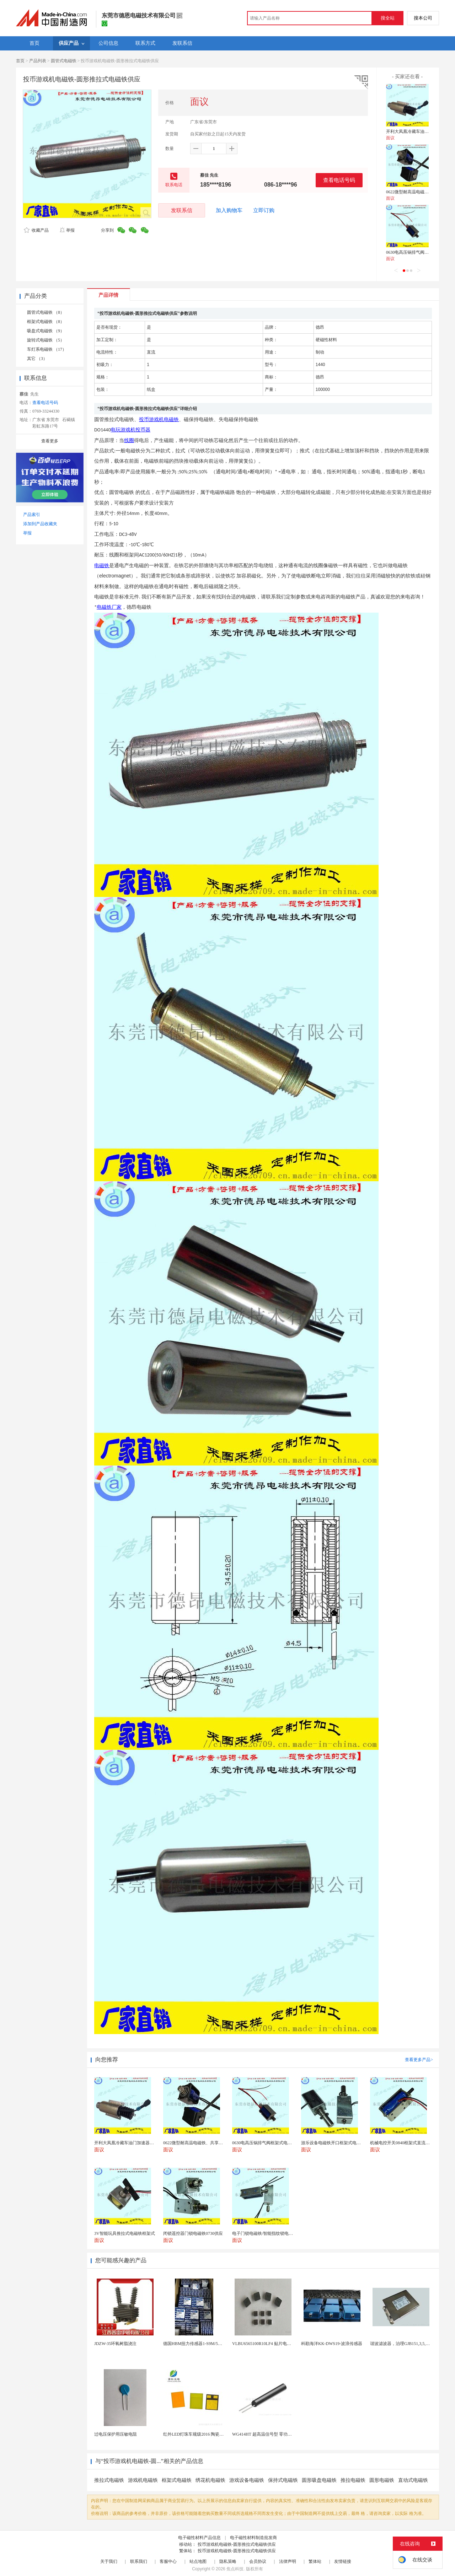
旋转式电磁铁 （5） (45, 340)
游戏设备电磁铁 (246, 2480)
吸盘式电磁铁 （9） (45, 330)
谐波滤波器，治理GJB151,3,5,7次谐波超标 (409, 2343)
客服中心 (168, 2561)
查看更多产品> (419, 2059)
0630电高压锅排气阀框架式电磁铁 (418, 252)
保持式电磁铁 (283, 2480)
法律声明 (287, 2561)
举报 (67, 230)
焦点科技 (234, 2568)
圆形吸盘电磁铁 (319, 2480)
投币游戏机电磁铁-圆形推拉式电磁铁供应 (237, 2544)
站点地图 (198, 2561)
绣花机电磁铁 (210, 2480)
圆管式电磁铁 (63, 60)
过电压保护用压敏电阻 (115, 2434)
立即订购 (263, 210)
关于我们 (108, 2561)
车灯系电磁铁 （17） (46, 349)
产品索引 (31, 514)
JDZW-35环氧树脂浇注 (115, 2343)
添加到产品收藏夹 (40, 523)
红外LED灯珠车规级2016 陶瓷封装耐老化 (202, 2434)
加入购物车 (229, 210)
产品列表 (37, 60)
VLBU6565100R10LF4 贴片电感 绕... (266, 2343)
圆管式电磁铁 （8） (45, 312)
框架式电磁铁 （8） (45, 321)
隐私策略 (227, 2561)
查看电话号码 (339, 180)
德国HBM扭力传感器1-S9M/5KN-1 (195, 2343)
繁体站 (315, 2561)
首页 (20, 60)
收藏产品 (36, 230)
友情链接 (342, 2561)
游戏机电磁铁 (143, 2480)
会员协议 (257, 2561)
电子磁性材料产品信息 (199, 2537)
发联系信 (181, 210)
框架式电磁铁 (177, 2480)
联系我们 (138, 2561)
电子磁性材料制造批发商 (253, 2537)
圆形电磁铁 (381, 2480)
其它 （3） (37, 358)
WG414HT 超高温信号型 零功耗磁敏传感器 (272, 2434)
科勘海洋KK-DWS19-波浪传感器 (331, 2343)
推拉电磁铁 (353, 2480)
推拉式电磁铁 (109, 2480)
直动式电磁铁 (413, 2480)
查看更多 (49, 441)
